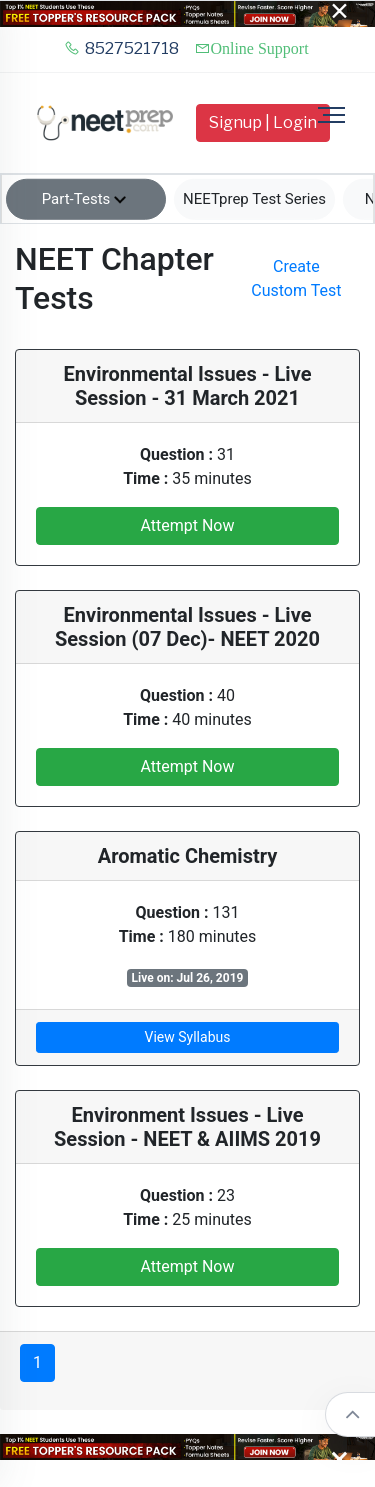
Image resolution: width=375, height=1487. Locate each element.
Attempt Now (187, 525)
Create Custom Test (296, 278)
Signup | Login (263, 122)
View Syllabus (188, 1037)
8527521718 (121, 48)
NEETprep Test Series (254, 199)
